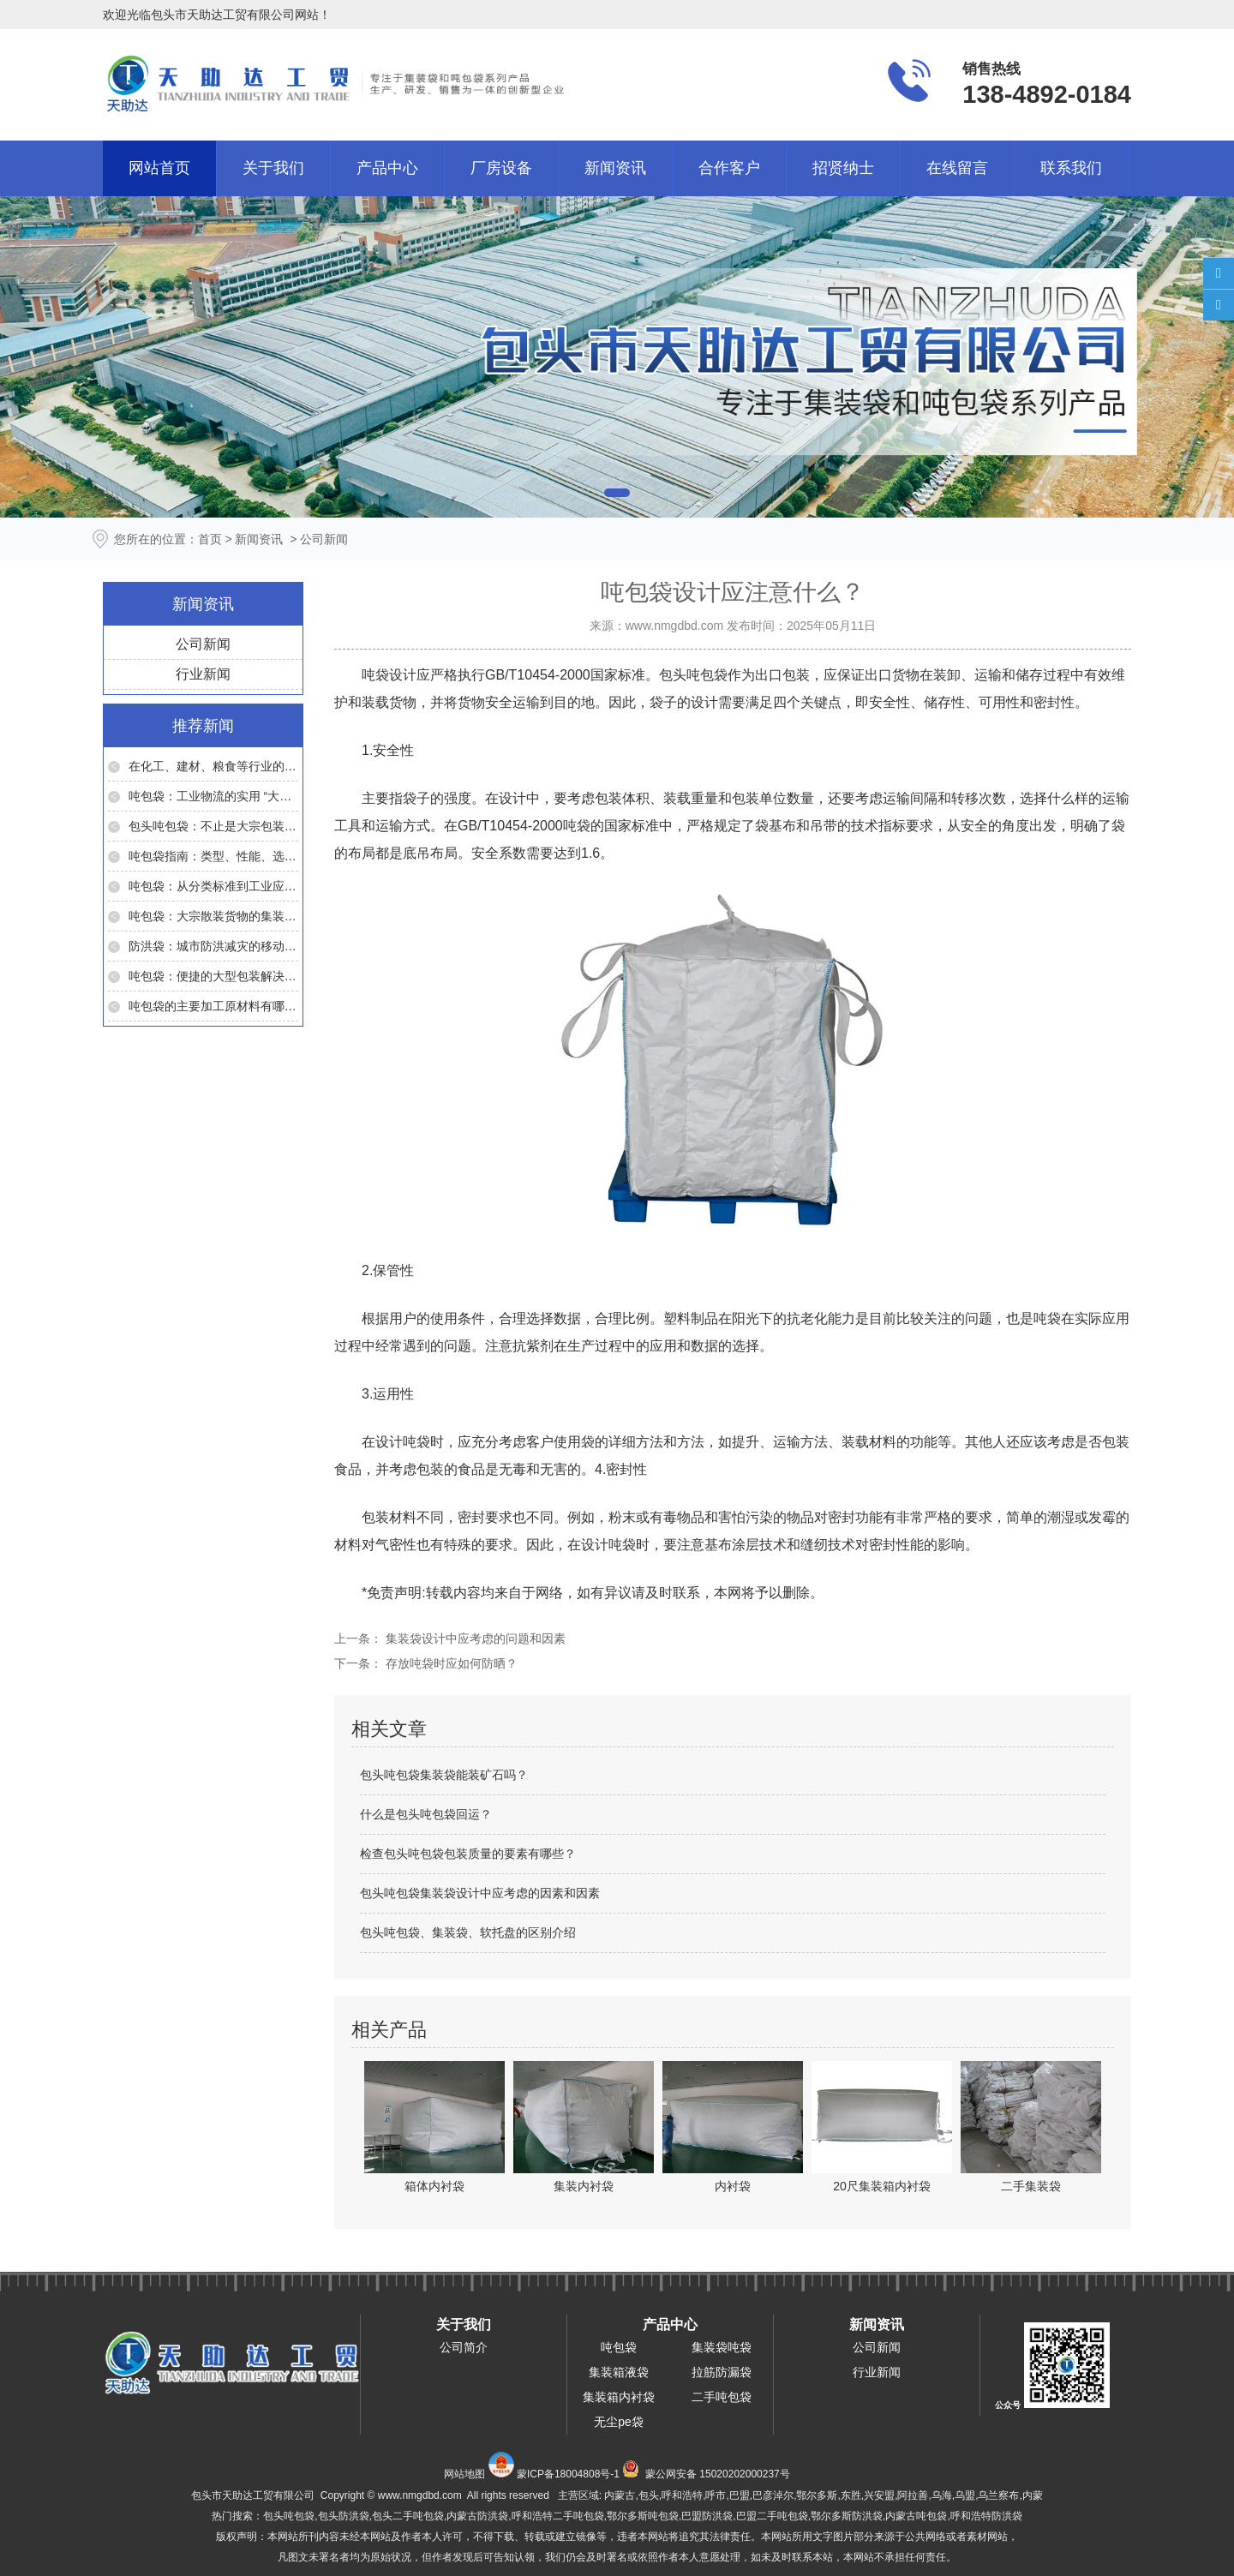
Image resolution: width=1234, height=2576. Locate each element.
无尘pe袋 (619, 2422)
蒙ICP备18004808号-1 (568, 2474)
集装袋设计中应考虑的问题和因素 (474, 1638)
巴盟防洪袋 (707, 2516)
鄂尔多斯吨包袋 (643, 2516)
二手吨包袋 (722, 2397)
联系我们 (1071, 168)
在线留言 (957, 168)
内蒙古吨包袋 (916, 2516)
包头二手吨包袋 (408, 2516)
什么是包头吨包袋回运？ (426, 1814)
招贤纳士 (843, 168)
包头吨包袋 (693, 675)
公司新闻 (203, 644)
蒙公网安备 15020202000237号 (717, 2474)
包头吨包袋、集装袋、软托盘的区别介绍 (468, 1932)
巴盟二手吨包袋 (772, 2516)
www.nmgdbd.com (674, 625)
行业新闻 (203, 674)
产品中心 (387, 168)
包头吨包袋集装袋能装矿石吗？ (444, 1775)
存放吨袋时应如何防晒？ (450, 1663)
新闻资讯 (615, 168)
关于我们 (273, 168)
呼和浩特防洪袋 (986, 2516)
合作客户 (729, 168)
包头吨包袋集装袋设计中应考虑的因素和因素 (480, 1893)
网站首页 (159, 168)
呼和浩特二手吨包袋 (558, 2516)
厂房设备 (501, 168)
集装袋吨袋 (722, 2347)
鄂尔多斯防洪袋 (847, 2516)
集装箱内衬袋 (619, 2397)
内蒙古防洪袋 (477, 2516)
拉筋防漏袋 (722, 2372)
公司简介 (464, 2347)
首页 (210, 539)
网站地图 (464, 2474)
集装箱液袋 (619, 2372)
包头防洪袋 (343, 2516)
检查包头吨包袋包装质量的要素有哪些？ (468, 1853)
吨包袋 (619, 2347)
